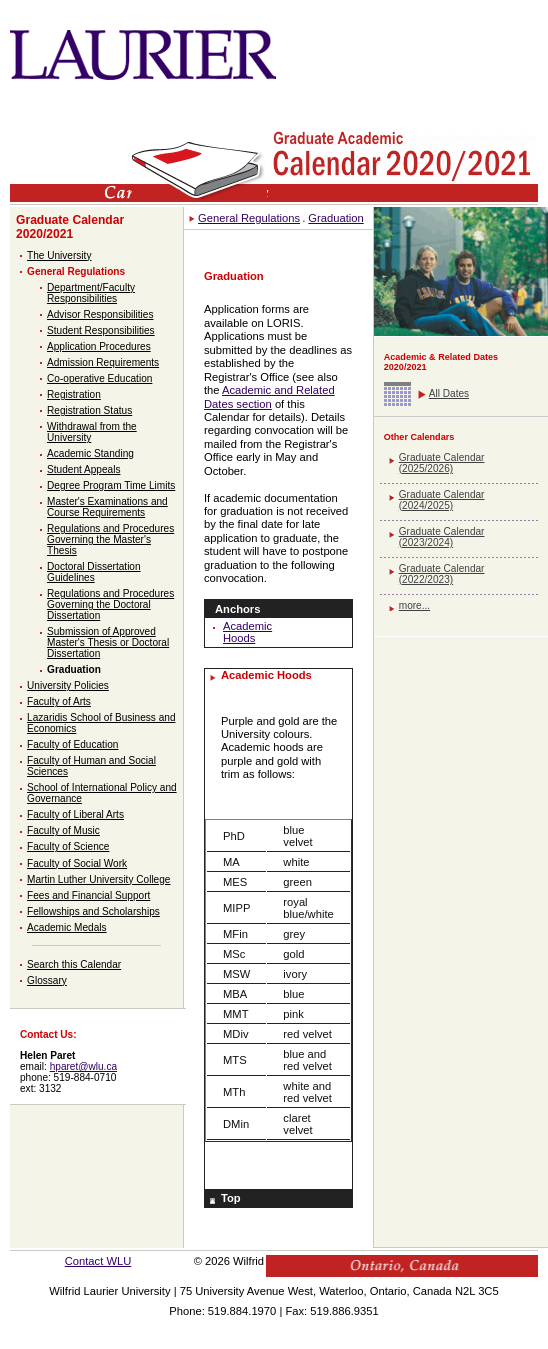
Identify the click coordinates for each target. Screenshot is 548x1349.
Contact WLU (98, 1261)
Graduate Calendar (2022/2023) (442, 574)
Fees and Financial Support (88, 895)
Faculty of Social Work (77, 863)
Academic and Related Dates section (269, 396)
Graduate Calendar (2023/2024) (442, 537)
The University (59, 255)
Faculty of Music (63, 830)
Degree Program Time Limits (111, 485)
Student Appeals (83, 469)
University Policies (68, 685)
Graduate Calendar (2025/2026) (442, 463)
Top (231, 1198)
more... (414, 605)
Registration (74, 394)
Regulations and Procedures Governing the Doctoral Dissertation (110, 604)
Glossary (47, 980)
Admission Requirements (103, 362)
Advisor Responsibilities (100, 314)
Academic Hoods (247, 632)
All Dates (449, 393)
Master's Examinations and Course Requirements (107, 507)
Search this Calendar (74, 964)
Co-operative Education (99, 378)
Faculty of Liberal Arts (75, 814)
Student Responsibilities (101, 330)
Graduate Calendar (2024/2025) (442, 500)
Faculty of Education (72, 744)
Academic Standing (90, 453)
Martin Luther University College (98, 879)
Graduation (74, 669)
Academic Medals (67, 927)
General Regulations (76, 271)
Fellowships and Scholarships (93, 911)
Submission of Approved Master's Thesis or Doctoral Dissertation (108, 642)
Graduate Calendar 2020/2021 (70, 227)
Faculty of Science (68, 846)
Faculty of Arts (59, 701)
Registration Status (89, 410)
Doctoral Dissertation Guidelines (94, 572)
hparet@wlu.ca (83, 1066)
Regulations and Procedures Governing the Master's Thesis (110, 539)
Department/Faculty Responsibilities (91, 293)
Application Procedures (99, 346)
